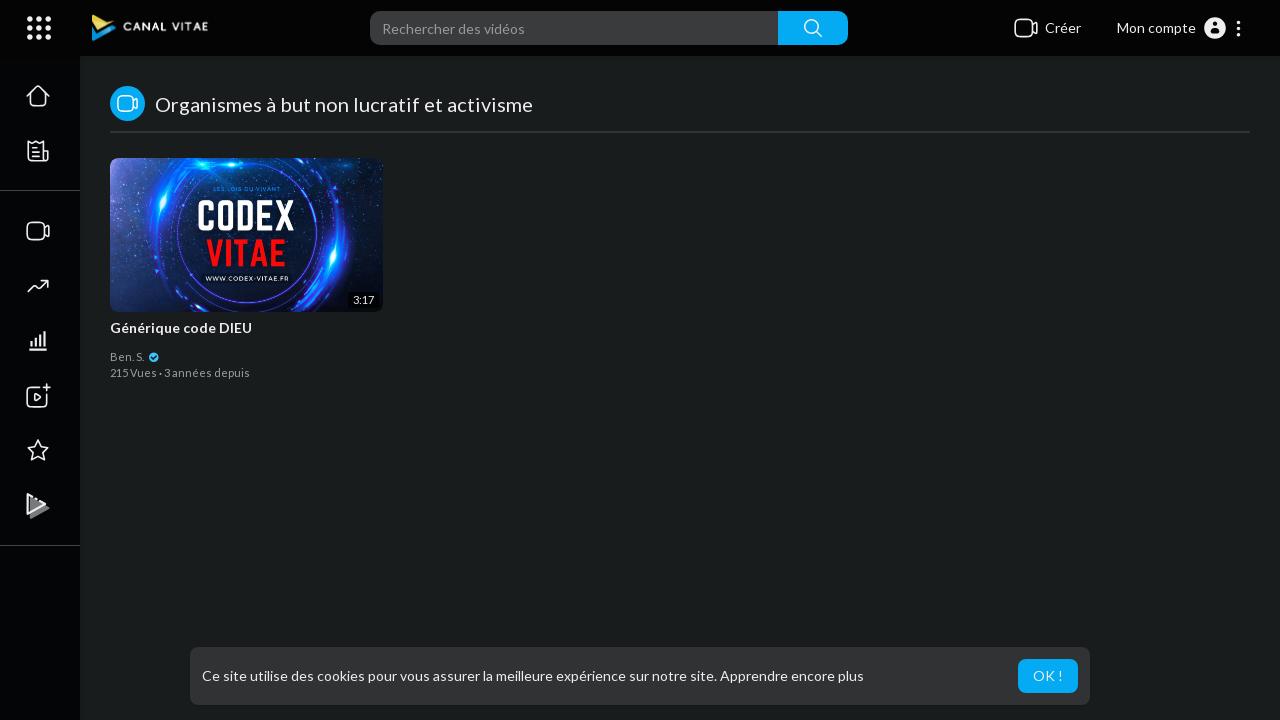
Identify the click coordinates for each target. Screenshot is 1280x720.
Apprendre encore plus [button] (792, 675)
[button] (1180, 28)
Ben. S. (135, 356)
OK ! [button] (1048, 675)
